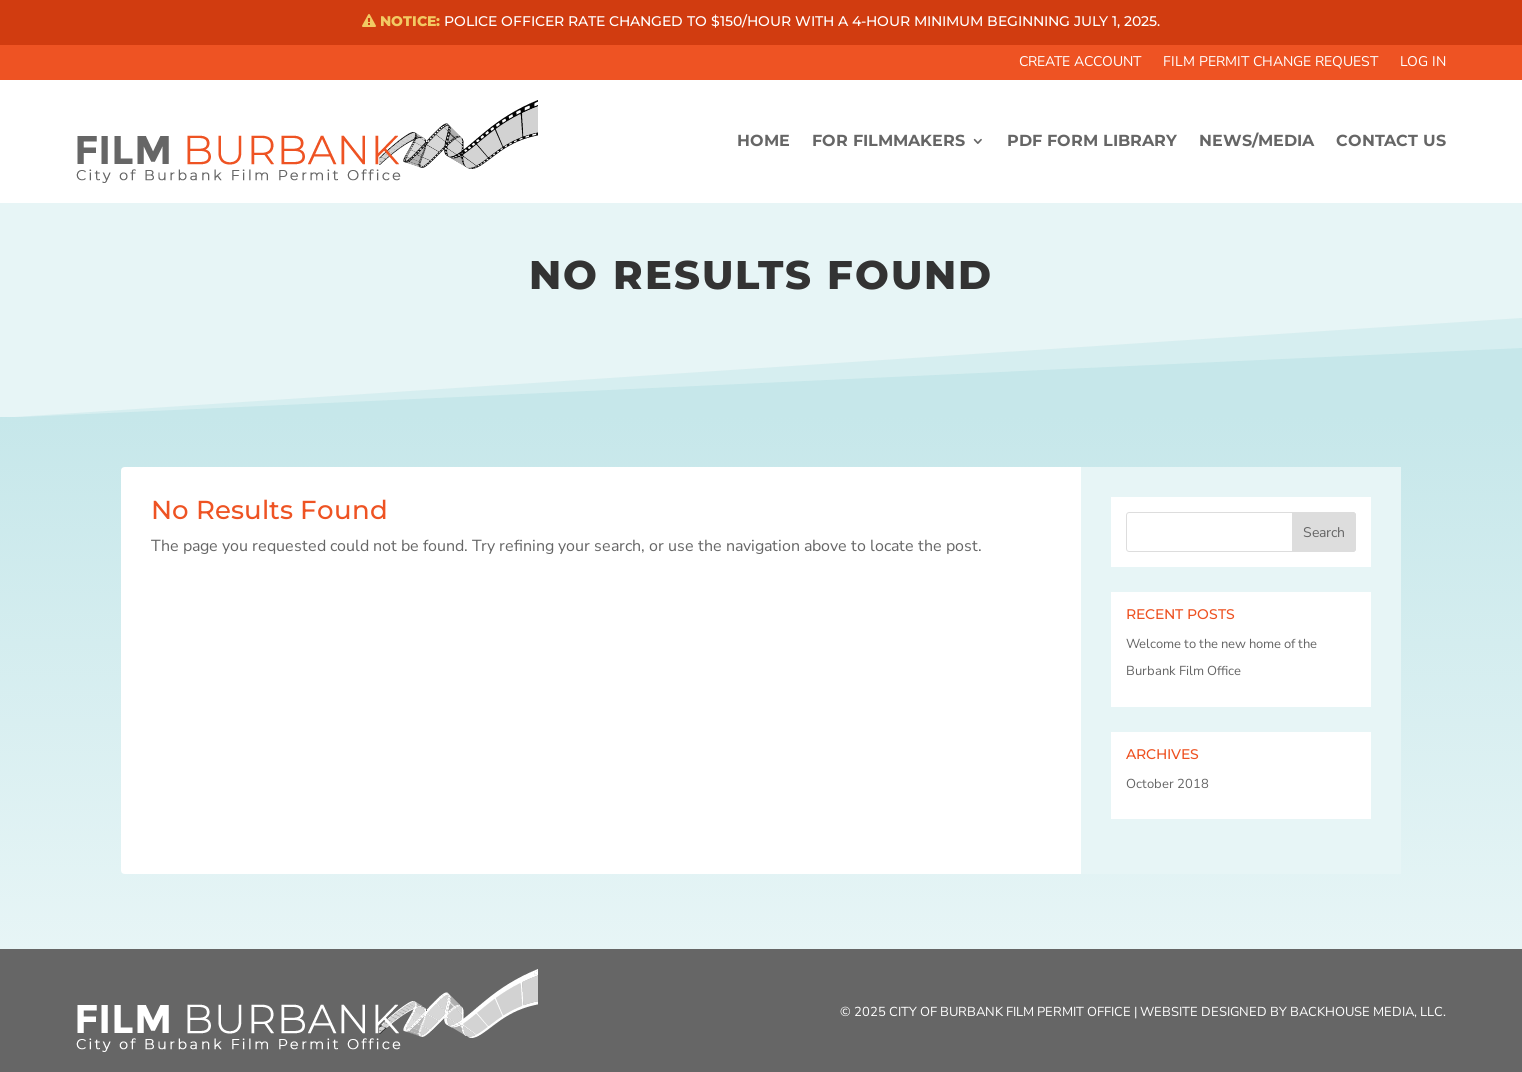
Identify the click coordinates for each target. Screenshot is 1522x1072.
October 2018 (1167, 784)
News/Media (1256, 140)
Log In (1423, 63)
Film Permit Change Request (1270, 63)
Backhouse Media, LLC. (1368, 1012)
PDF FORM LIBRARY (1092, 140)
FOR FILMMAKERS (888, 140)
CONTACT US (1391, 140)
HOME (763, 140)
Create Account (1080, 63)
